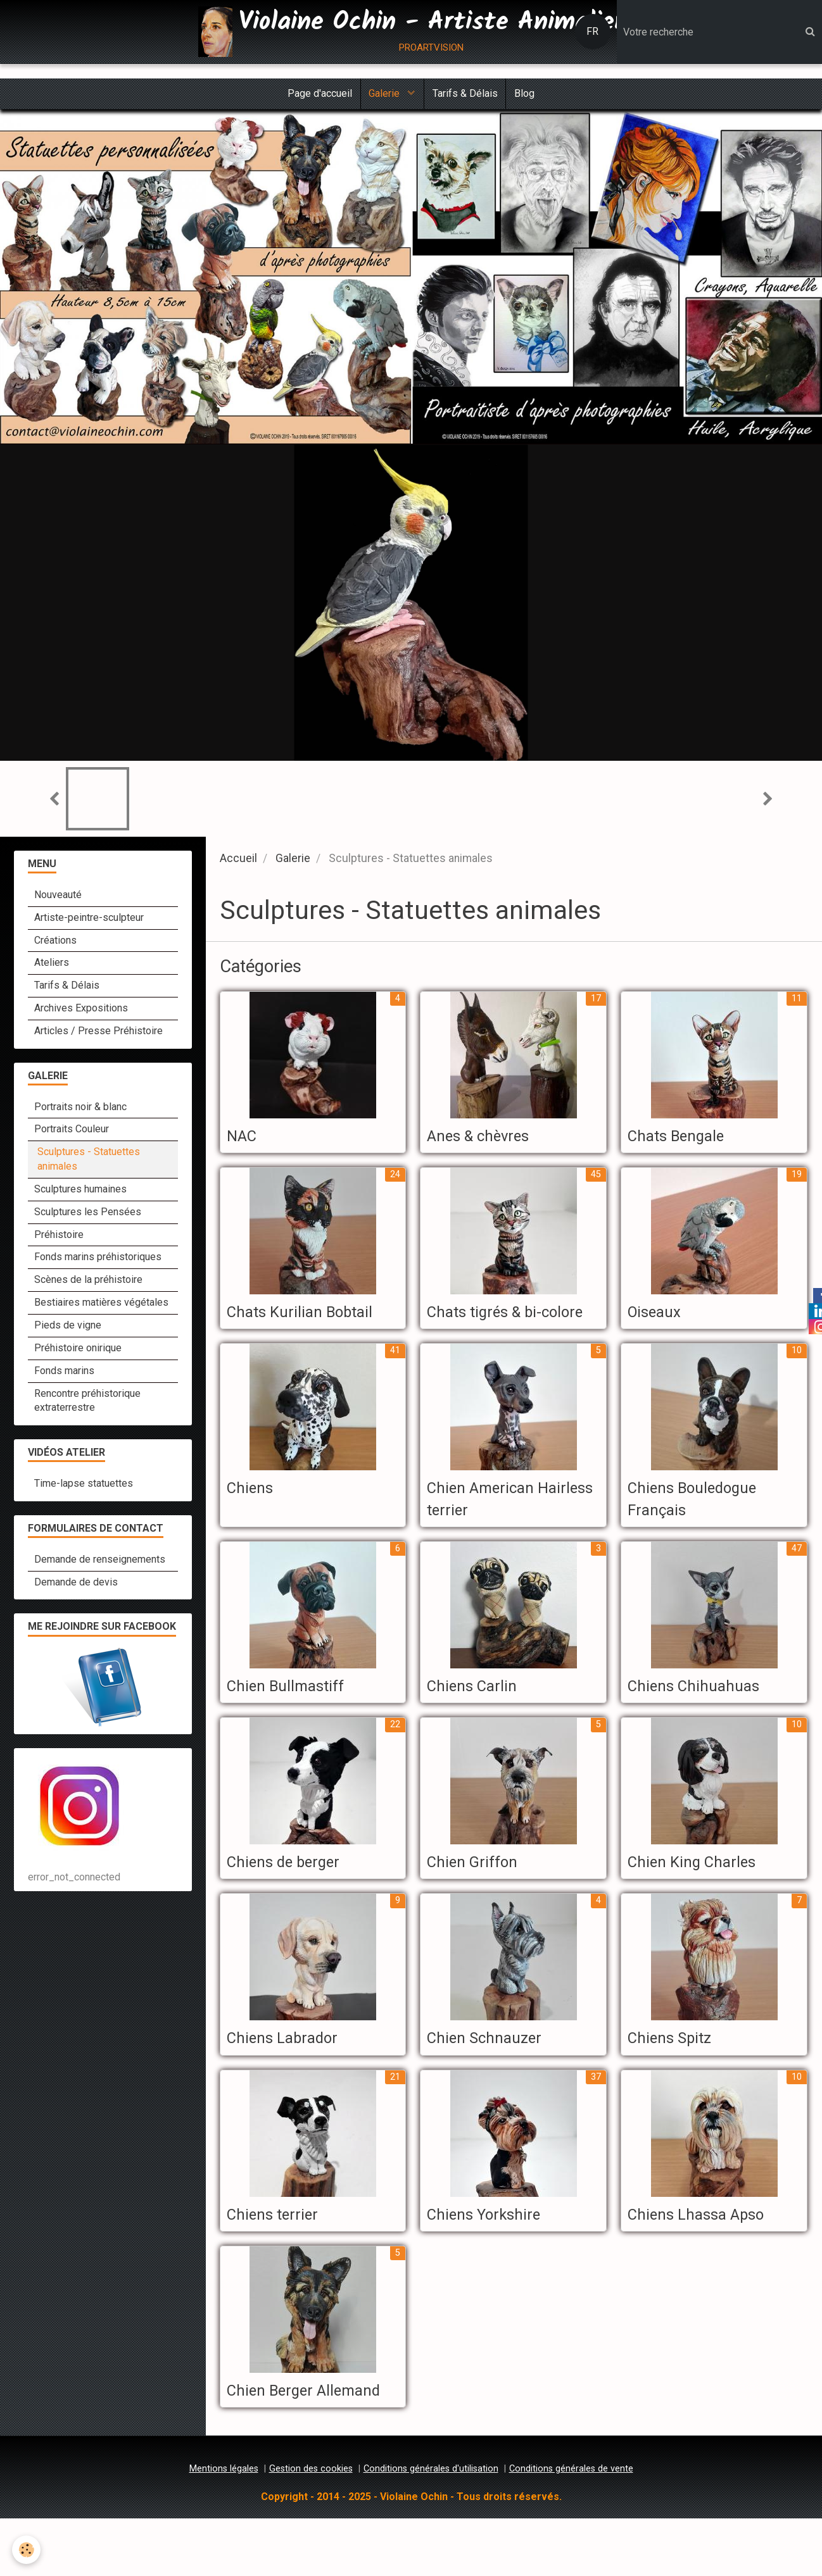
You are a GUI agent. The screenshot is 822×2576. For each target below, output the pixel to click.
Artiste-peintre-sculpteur (89, 921)
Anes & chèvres (486, 1139)
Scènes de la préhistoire (88, 1283)
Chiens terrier (278, 2247)
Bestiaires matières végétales (101, 1305)
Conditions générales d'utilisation (431, 2526)
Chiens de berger (291, 1894)
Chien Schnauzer (491, 2070)
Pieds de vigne (67, 1328)
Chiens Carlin (477, 1716)
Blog (529, 95)
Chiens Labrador (289, 2070)
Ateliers (51, 966)
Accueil (238, 861)
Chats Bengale (682, 1139)
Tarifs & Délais (466, 95)
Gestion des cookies (311, 2526)
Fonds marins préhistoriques (97, 1260)
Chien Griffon (477, 1894)
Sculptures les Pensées (87, 1215)
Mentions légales (223, 2526)
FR (592, 31)
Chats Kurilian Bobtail (308, 1316)
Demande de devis (76, 1585)
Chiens (253, 1516)
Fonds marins (64, 1374)
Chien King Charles (699, 1894)
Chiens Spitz (675, 2070)
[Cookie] (27, 2549)
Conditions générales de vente (571, 2526)
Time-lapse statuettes (83, 1486)
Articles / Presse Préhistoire (98, 1034)
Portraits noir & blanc (80, 1109)
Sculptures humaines (80, 1192)
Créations (55, 943)
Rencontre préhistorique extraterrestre (87, 1403)
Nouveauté (58, 898)
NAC (244, 1139)
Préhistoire (59, 1237)
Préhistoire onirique (78, 1351)
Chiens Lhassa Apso (705, 2247)
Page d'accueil (315, 95)
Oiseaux (658, 1316)
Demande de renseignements (99, 1562)
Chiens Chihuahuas (700, 1716)
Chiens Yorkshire (491, 2247)
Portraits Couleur (71, 1132)
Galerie (384, 95)
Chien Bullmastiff (292, 1716)
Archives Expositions (81, 1011)
